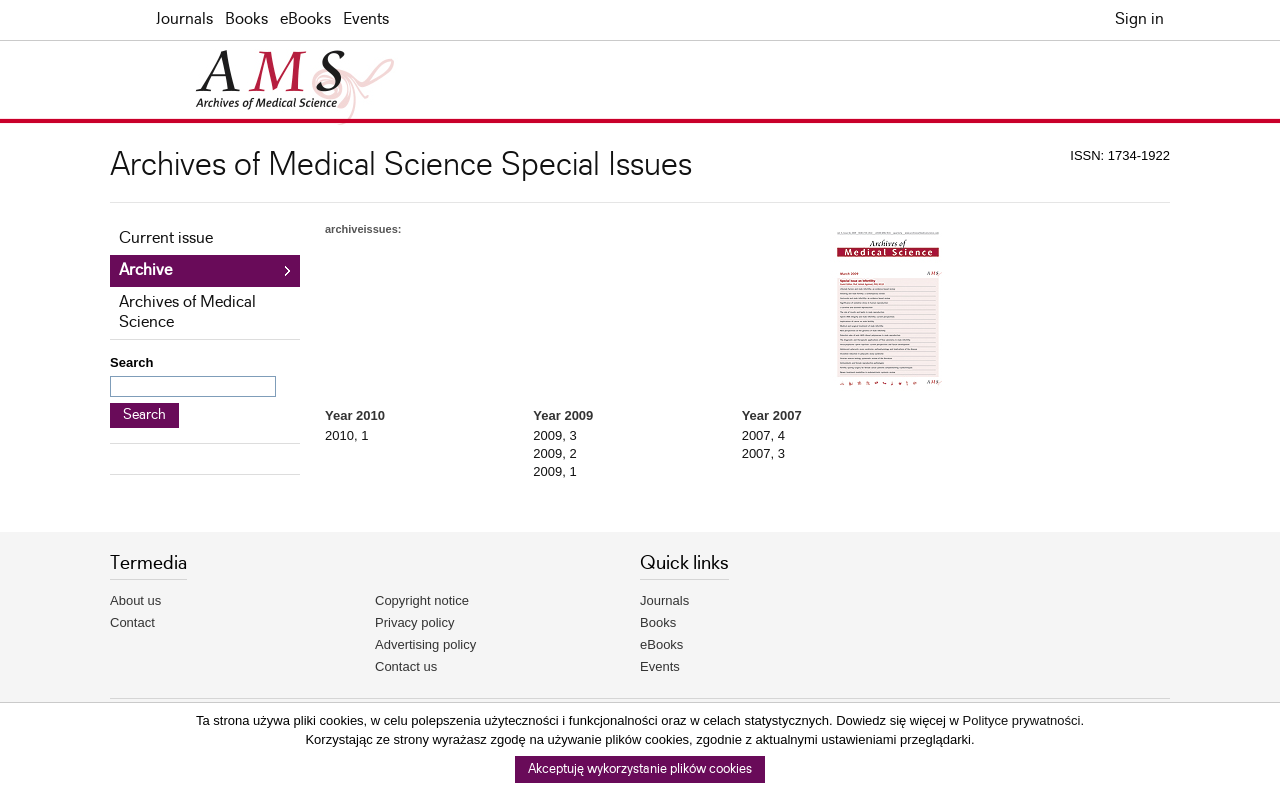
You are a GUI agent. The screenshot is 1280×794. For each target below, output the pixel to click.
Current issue (166, 238)
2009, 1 (554, 471)
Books (246, 19)
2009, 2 (554, 453)
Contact (132, 622)
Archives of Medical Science (187, 312)
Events (366, 19)
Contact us (406, 666)
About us (135, 600)
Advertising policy (425, 644)
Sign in (1139, 19)
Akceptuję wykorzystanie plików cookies (640, 769)
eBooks (305, 19)
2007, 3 (763, 453)
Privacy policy (414, 622)
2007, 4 (763, 435)
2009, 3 (554, 435)
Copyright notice (422, 600)
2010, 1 (346, 435)
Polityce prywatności (1022, 720)
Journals (184, 19)
